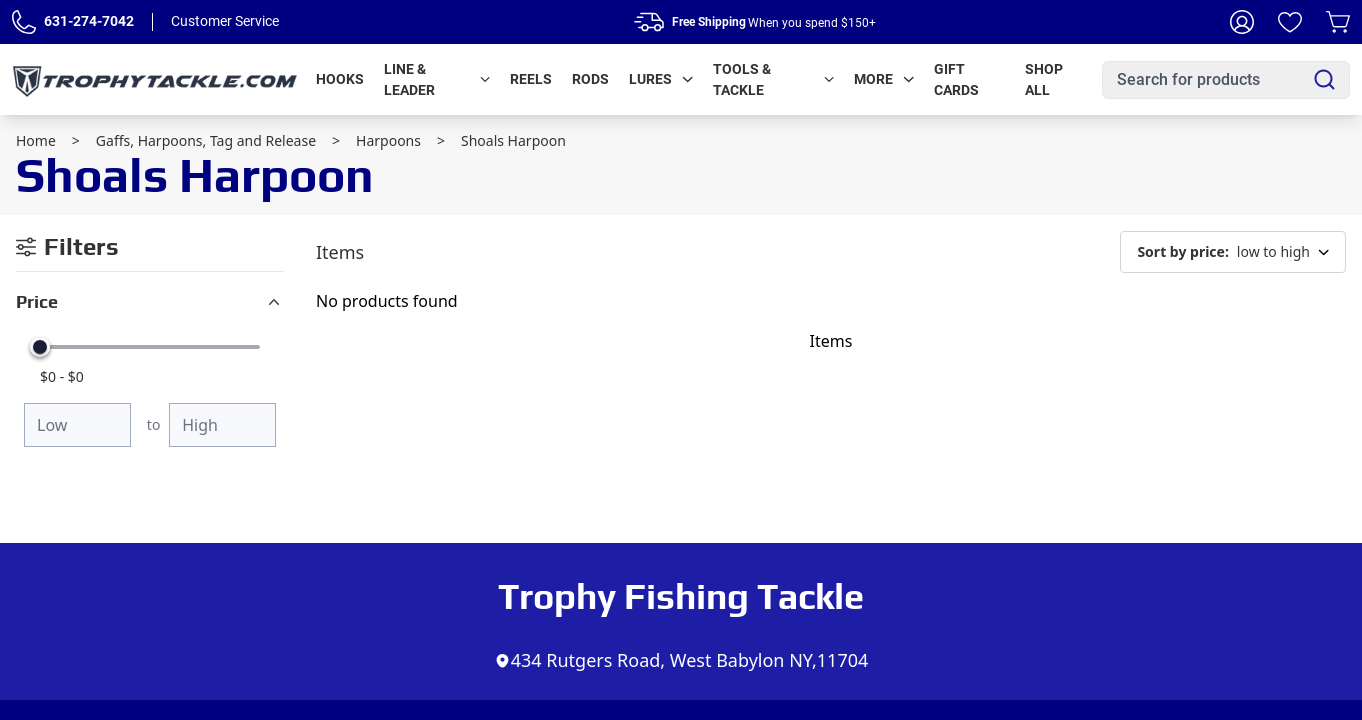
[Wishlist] (1290, 22)
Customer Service (225, 21)
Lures (661, 79)
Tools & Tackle (773, 79)
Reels (531, 79)
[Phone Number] (24, 22)
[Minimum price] (77, 425)
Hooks (340, 79)
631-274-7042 (89, 21)
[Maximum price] (222, 425)
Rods (590, 79)
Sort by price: (1182, 251)
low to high (1233, 252)
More (884, 79)
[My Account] (1242, 22)
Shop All (1044, 79)
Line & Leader (437, 79)
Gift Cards (956, 79)
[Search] (1324, 79)
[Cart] (1338, 22)
